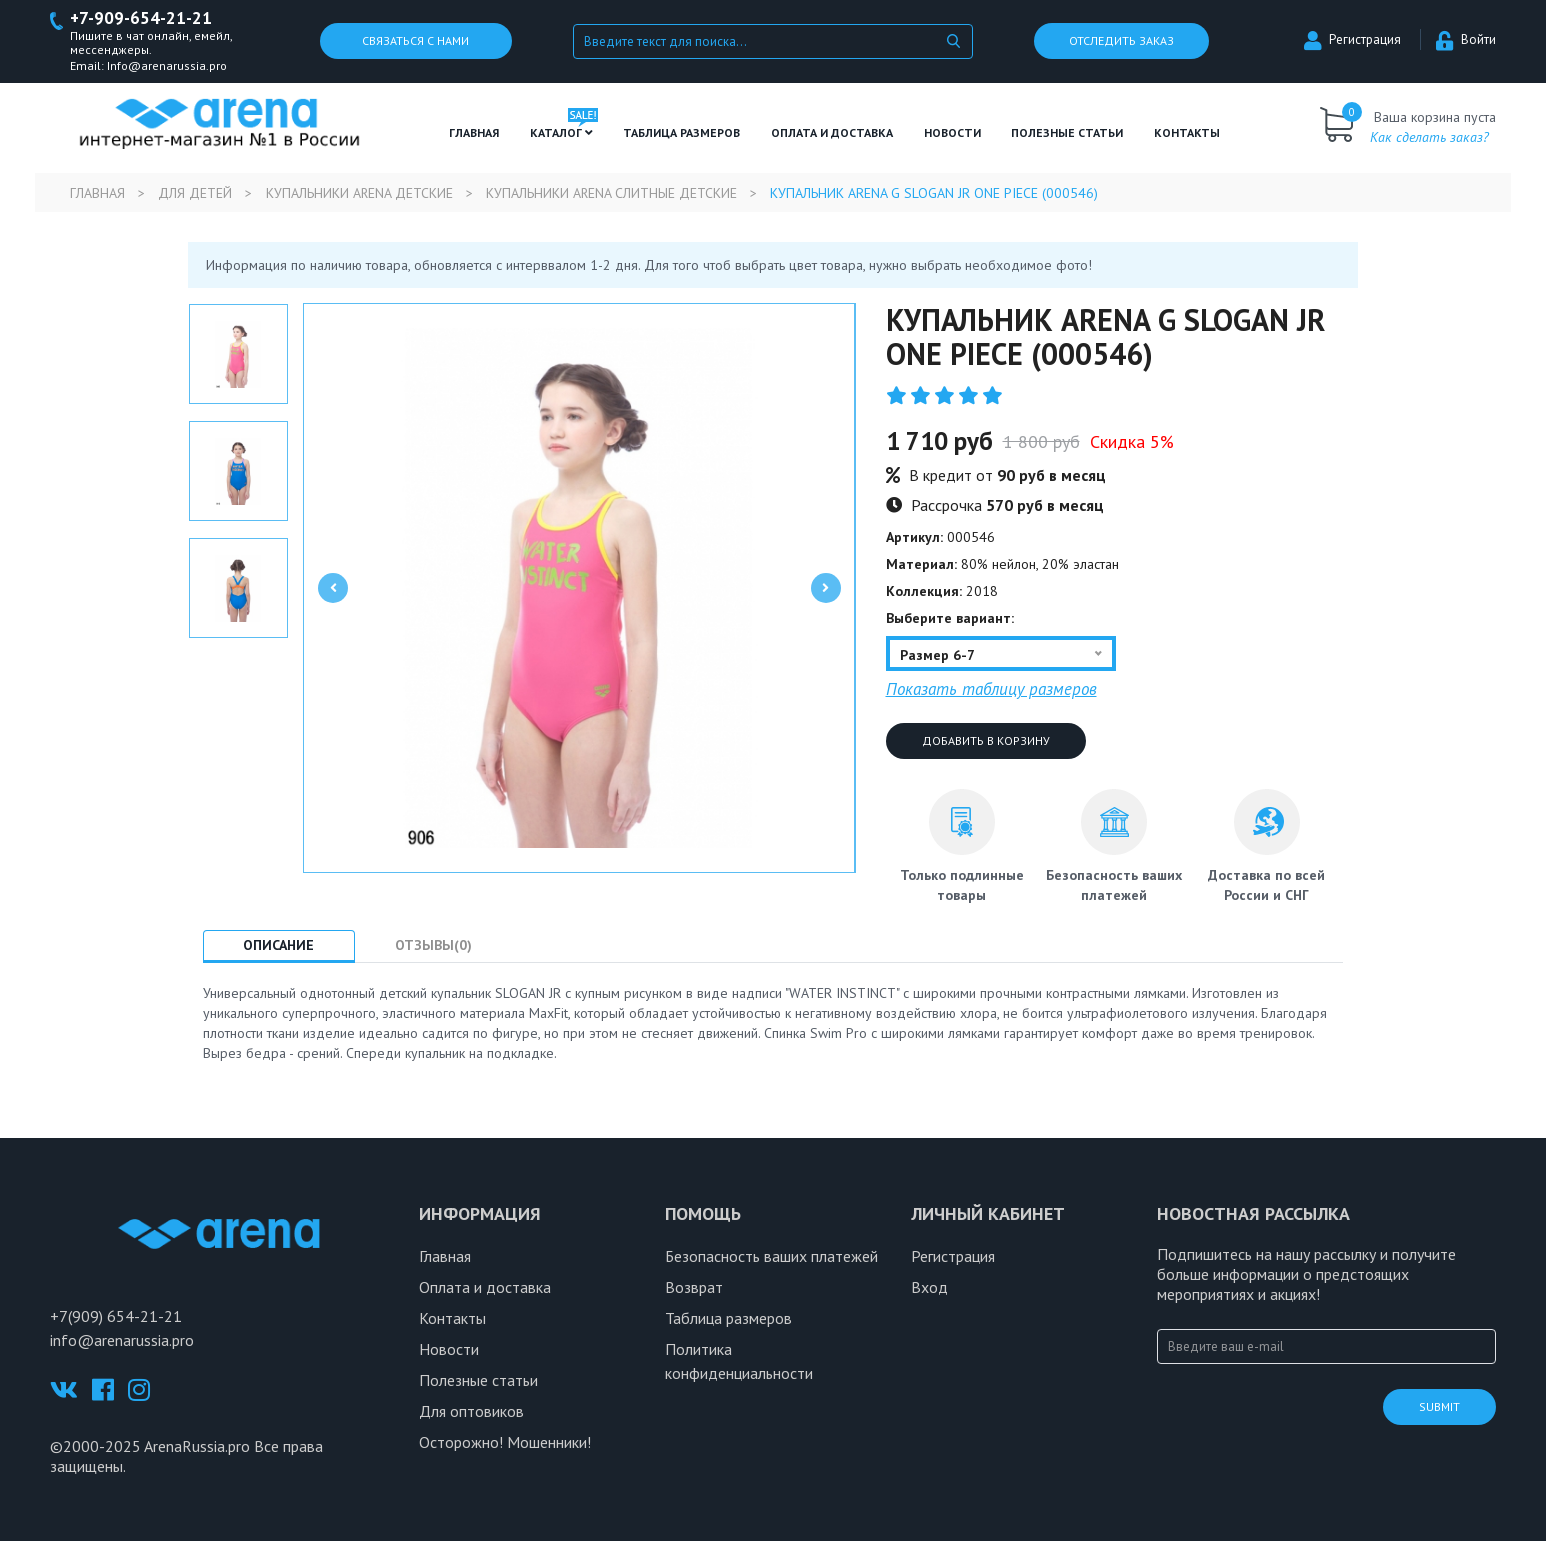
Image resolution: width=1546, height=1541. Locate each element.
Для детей (196, 193)
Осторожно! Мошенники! (505, 1443)
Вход (929, 1288)
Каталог (561, 132)
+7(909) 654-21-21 (116, 1316)
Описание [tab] (279, 945)
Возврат (694, 1288)
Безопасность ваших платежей (771, 1257)
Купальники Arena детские (361, 193)
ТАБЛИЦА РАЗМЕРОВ (681, 132)
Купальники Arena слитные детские (615, 193)
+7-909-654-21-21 (141, 18)
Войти (1466, 40)
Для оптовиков (471, 1412)
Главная (474, 132)
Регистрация (1352, 40)
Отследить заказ (1121, 41)
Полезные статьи (478, 1381)
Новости (952, 132)
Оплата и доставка (832, 132)
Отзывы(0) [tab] (435, 945)
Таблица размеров (728, 1319)
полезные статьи (1067, 132)
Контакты (1187, 132)
